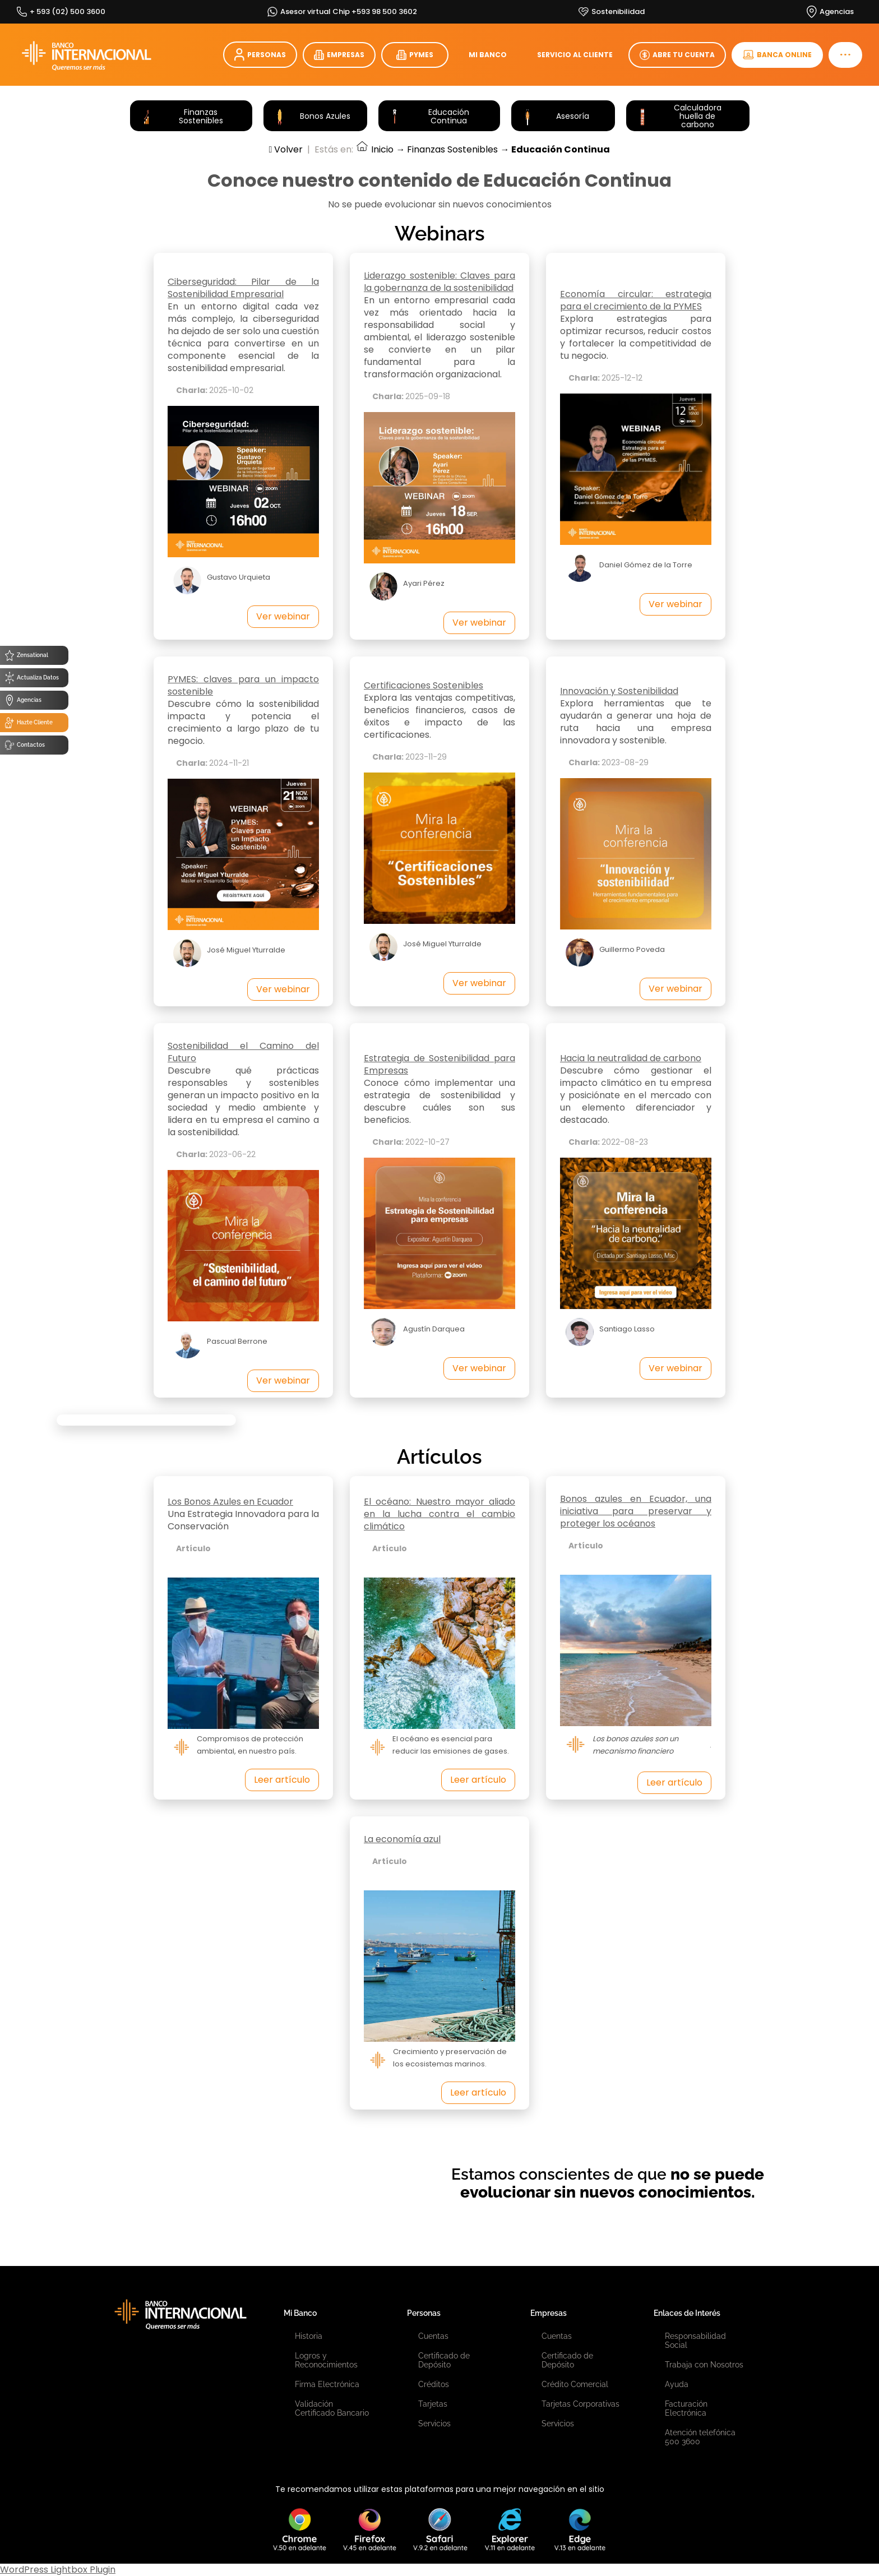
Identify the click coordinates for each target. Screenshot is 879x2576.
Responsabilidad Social (695, 2341)
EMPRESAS (339, 55)
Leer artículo (282, 1779)
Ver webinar (283, 616)
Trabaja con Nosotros (704, 2364)
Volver (286, 149)
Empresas (548, 2313)
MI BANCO (488, 54)
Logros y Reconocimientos (326, 2360)
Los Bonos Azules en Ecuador (230, 1501)
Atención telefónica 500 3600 (700, 2437)
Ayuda (676, 2384)
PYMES (414, 55)
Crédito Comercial (575, 2384)
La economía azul (402, 1839)
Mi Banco (300, 2313)
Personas (424, 2313)
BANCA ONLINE (777, 54)
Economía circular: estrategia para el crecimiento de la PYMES (635, 300)
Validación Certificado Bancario (332, 2408)
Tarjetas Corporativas (580, 2403)
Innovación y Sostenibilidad (619, 691)
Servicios (434, 2423)
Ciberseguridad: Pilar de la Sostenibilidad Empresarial (243, 287)
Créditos (433, 2384)
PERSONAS (260, 54)
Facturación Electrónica (686, 2408)
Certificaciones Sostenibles (423, 685)
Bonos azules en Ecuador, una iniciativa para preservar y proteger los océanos (635, 1511)
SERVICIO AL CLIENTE (575, 54)
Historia (308, 2336)
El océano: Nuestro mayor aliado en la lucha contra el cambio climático (439, 1514)
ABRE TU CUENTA (677, 55)
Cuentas (433, 2336)
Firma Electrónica (327, 2384)
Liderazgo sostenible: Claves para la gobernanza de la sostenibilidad (439, 281)
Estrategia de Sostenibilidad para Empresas (439, 1064)
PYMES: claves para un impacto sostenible (243, 685)
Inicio (374, 149)
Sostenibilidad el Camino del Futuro (243, 1052)
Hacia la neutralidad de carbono (630, 1058)
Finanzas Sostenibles (452, 149)
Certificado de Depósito (444, 2360)
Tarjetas (432, 2403)
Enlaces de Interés (687, 2313)
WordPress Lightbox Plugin (57, 2569)
